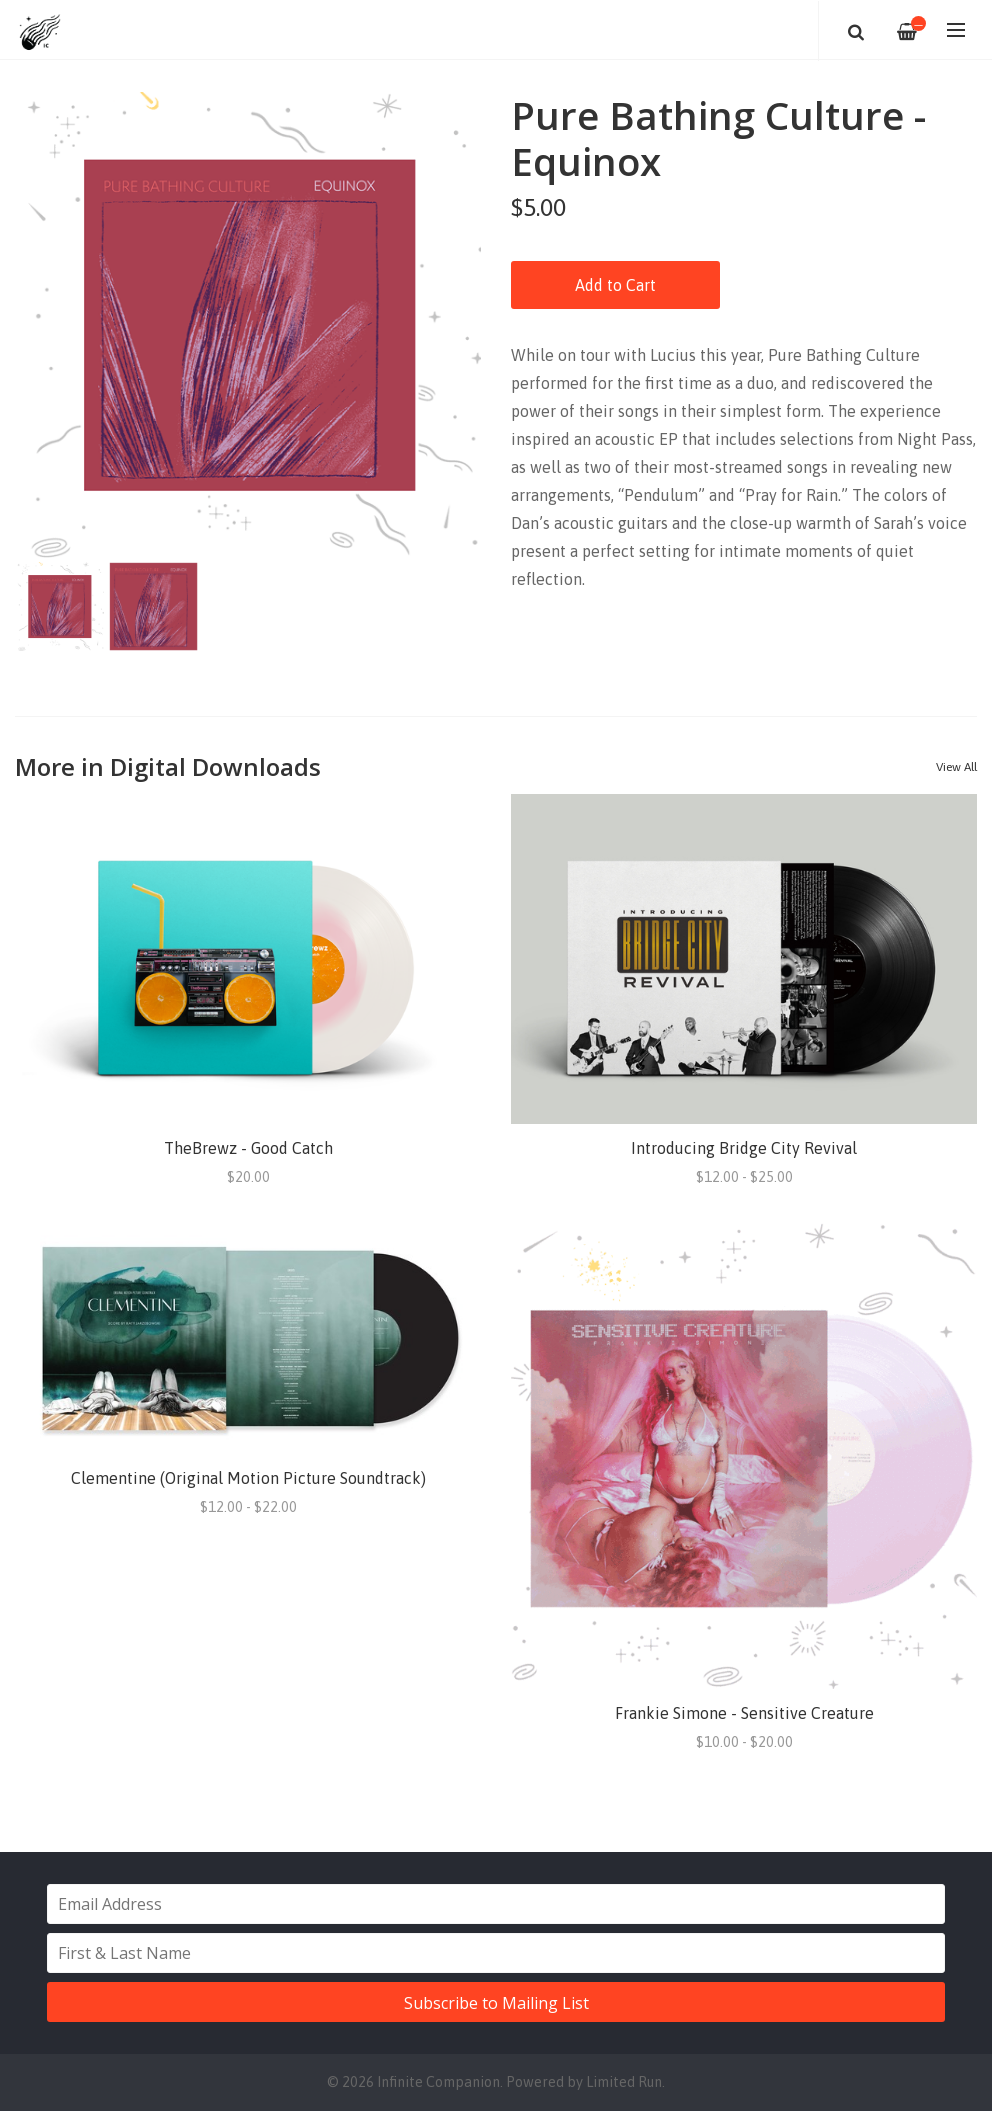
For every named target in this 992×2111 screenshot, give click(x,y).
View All (956, 767)
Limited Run (624, 2082)
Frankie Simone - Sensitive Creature (744, 1713)
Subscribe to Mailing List (496, 2003)
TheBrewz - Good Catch (248, 1148)
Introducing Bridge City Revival (744, 1148)
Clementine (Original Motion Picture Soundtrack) (248, 1478)
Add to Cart (615, 285)
